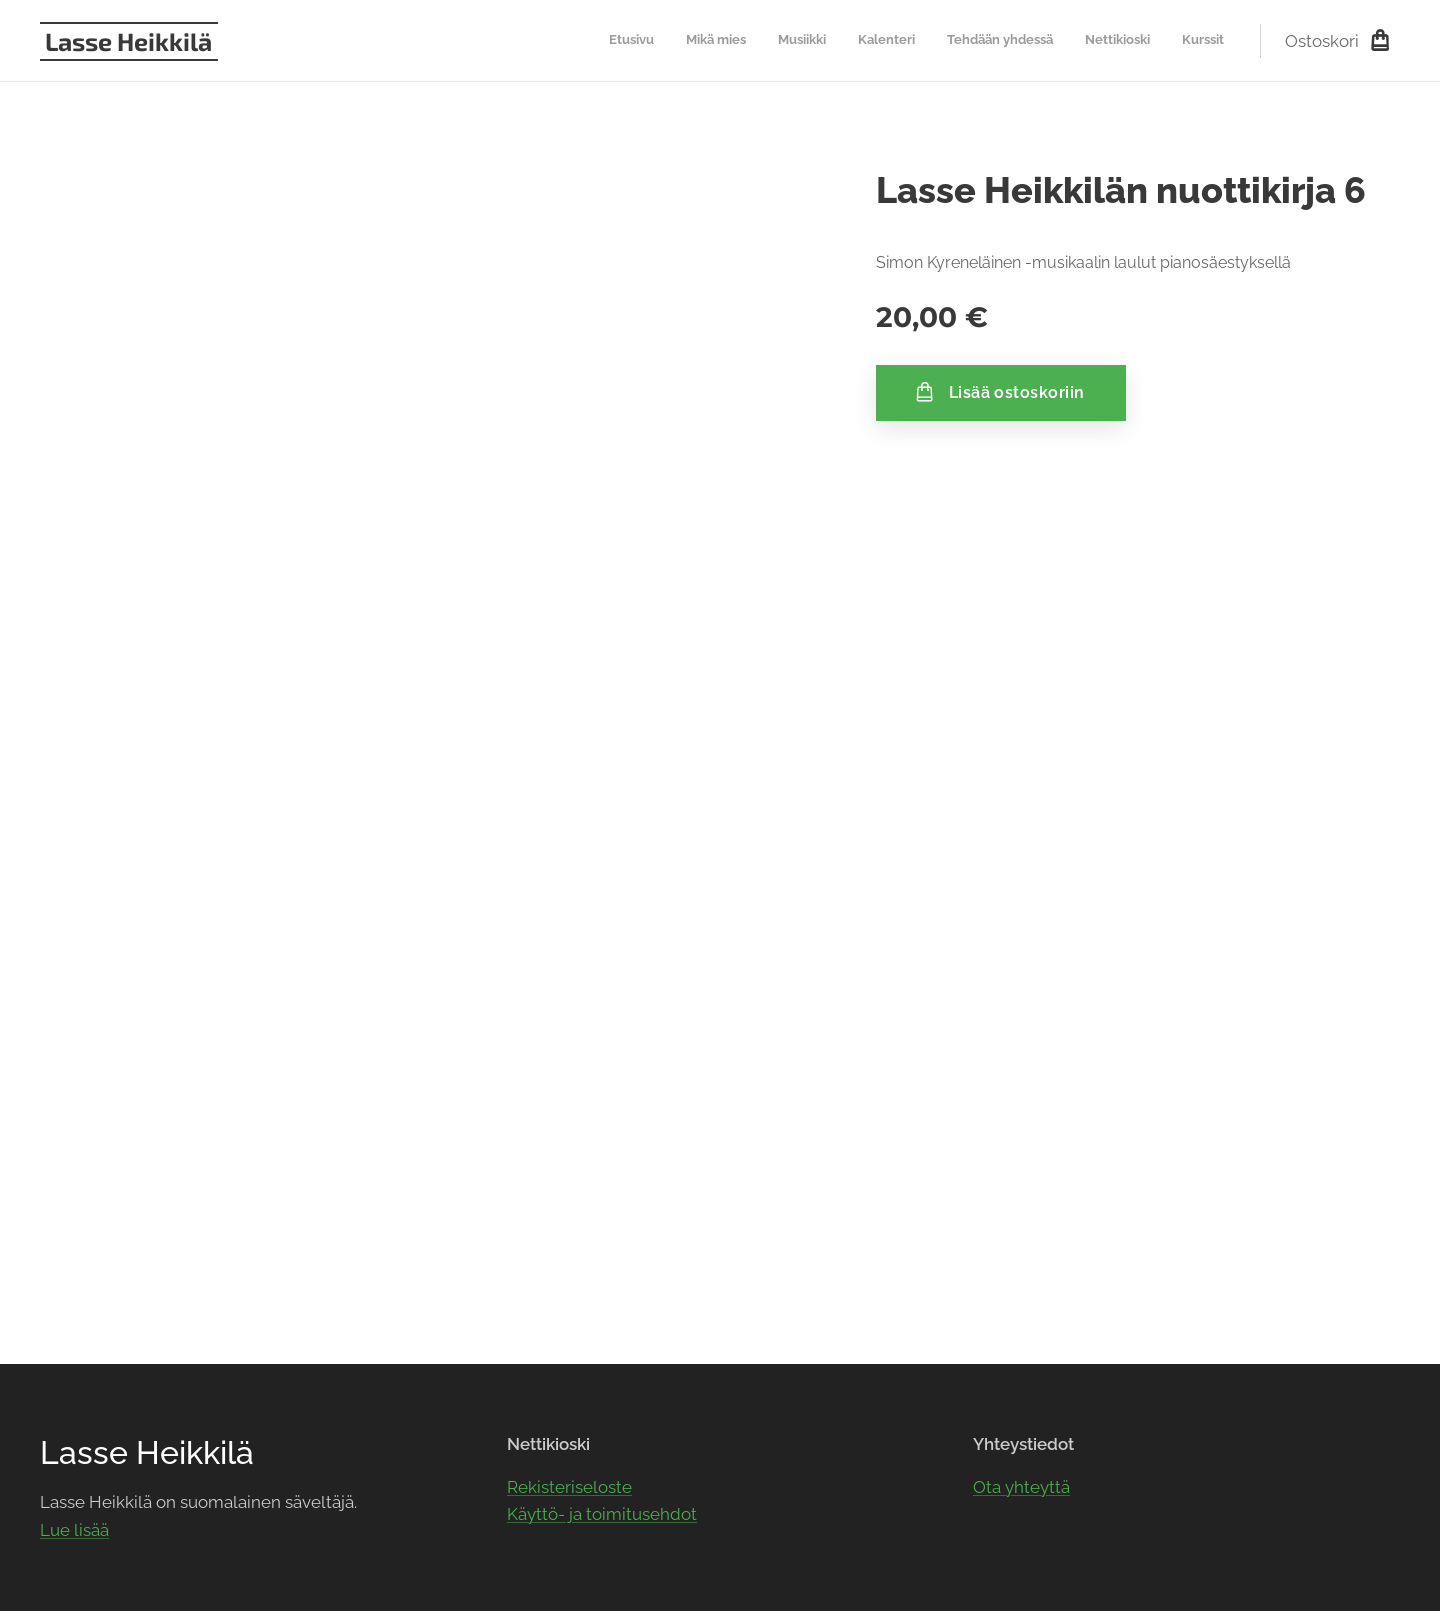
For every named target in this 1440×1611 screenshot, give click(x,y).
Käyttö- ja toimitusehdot (602, 1514)
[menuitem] (1037, 41)
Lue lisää (74, 1530)
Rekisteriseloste (569, 1486)
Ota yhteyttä (1021, 1486)
